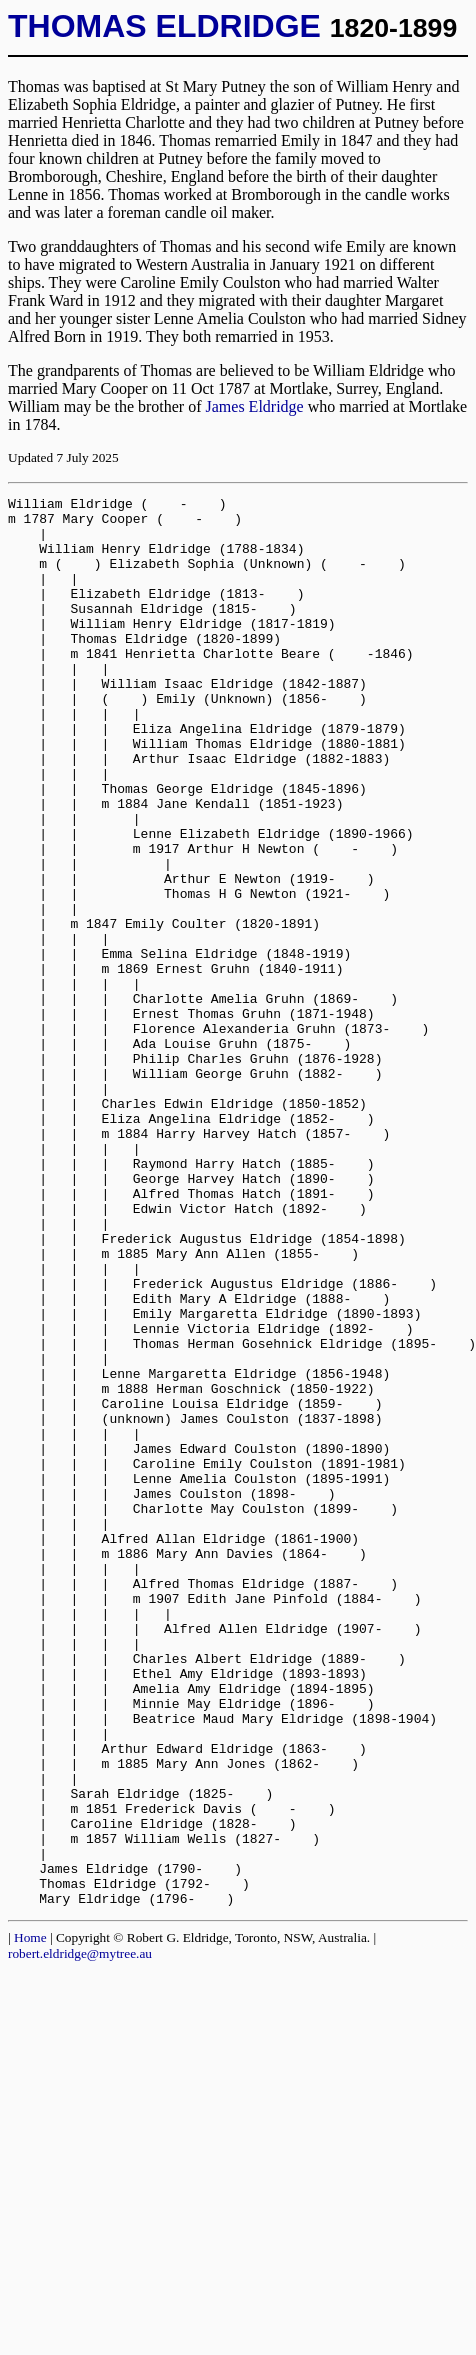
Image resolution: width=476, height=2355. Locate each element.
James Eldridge (255, 406)
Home (30, 2219)
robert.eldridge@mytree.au (80, 2235)
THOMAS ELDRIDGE (164, 26)
